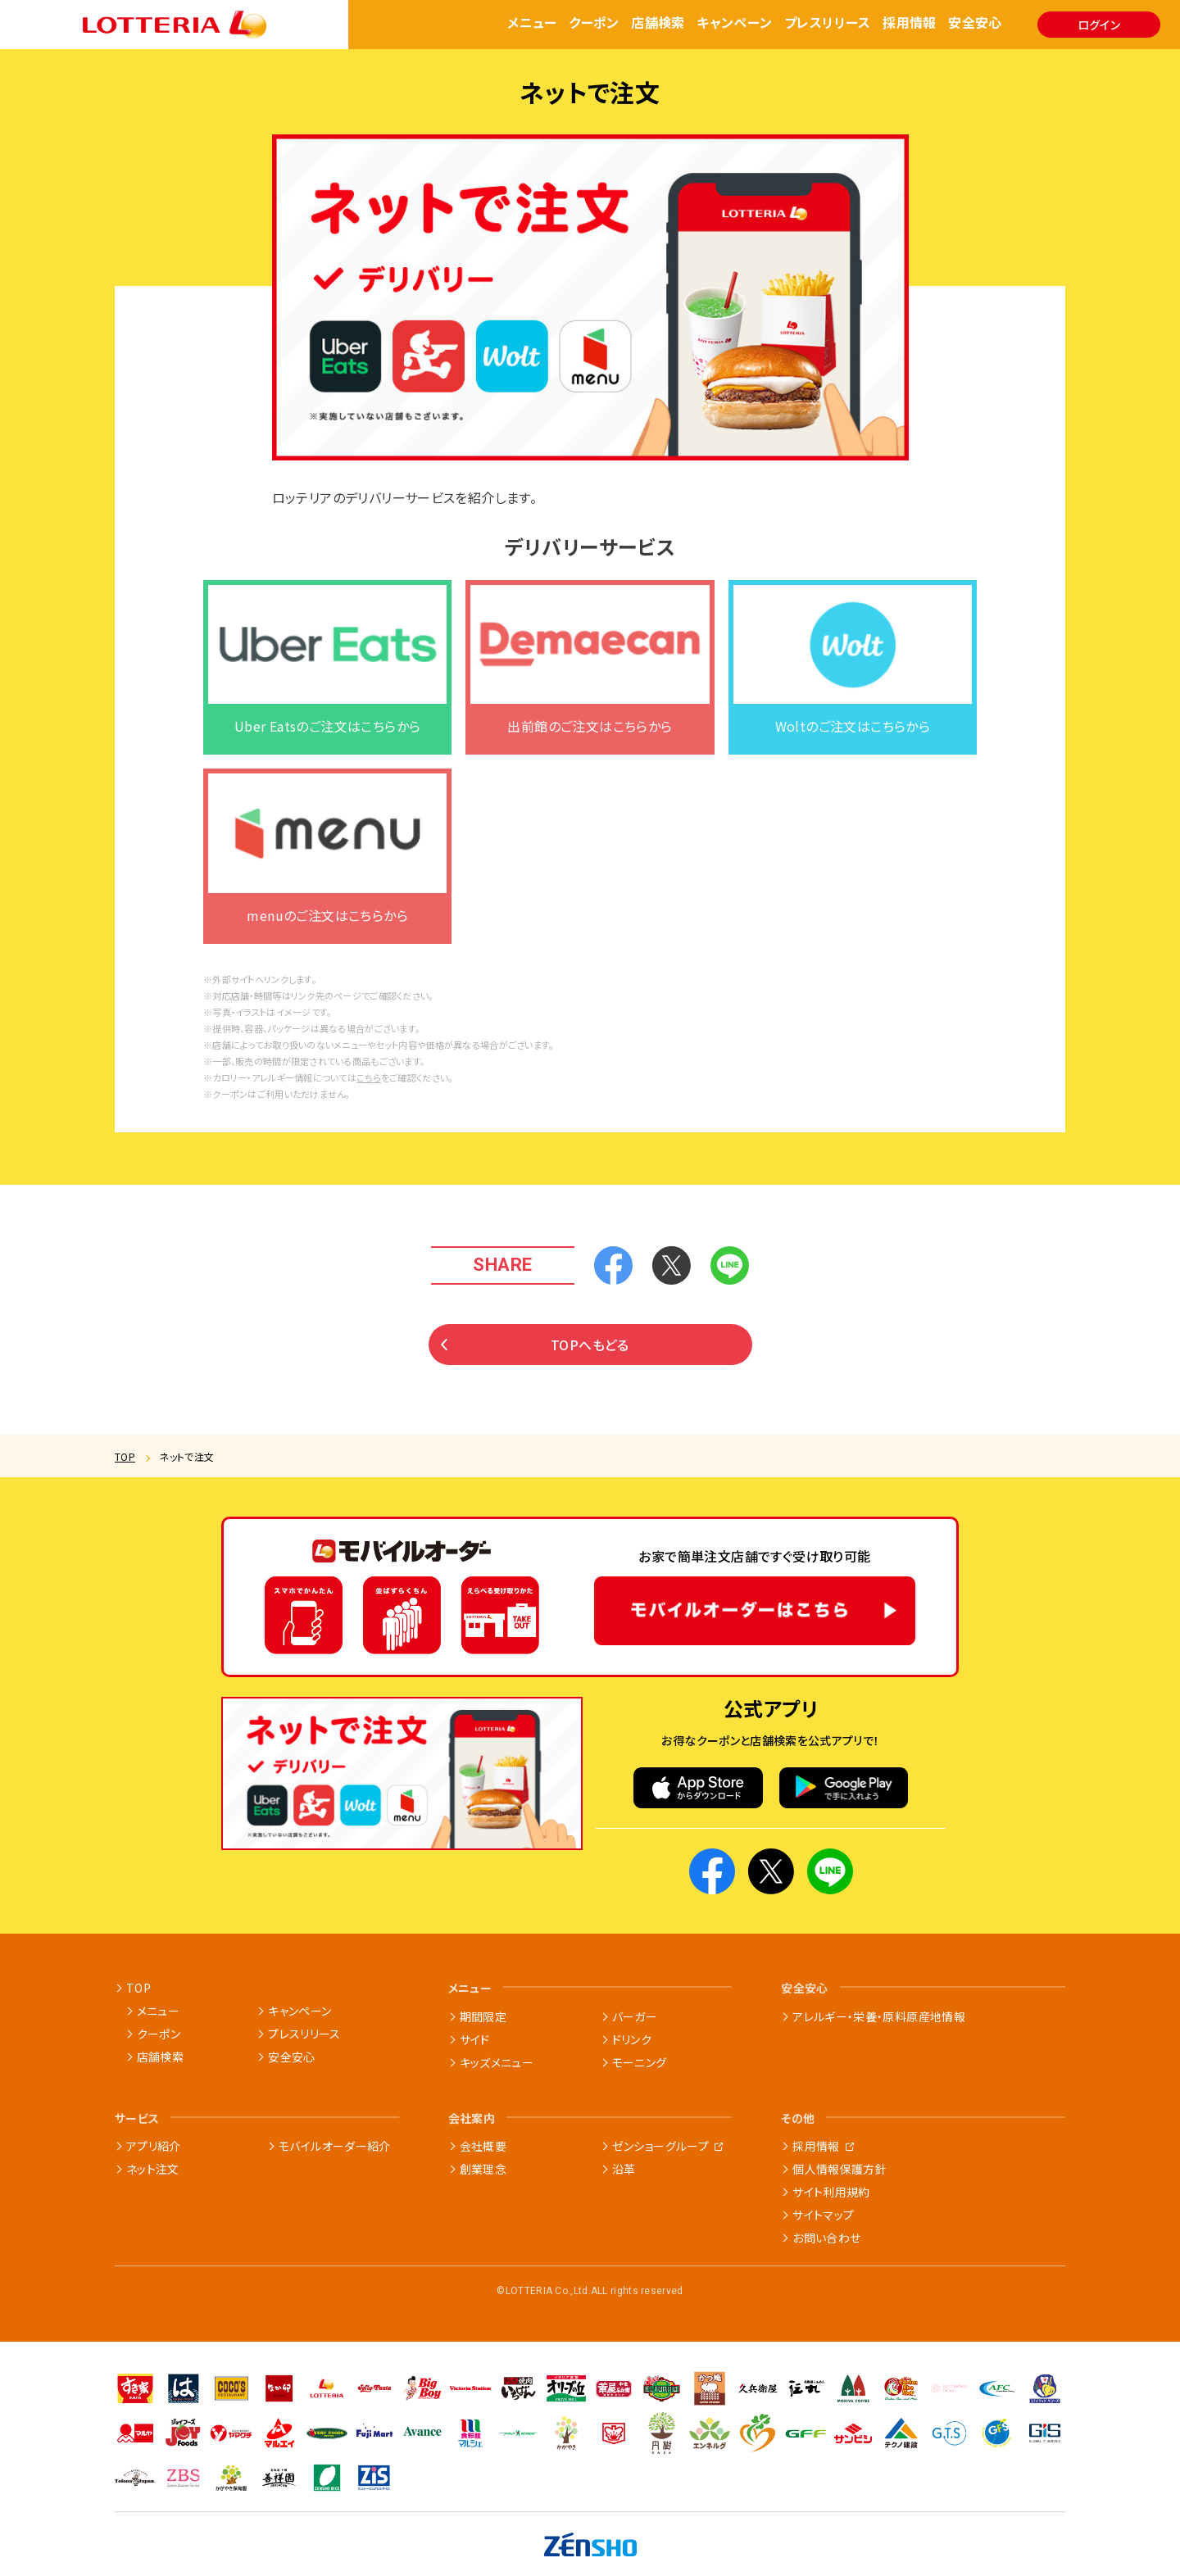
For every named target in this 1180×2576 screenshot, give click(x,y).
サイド (475, 2039)
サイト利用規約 (830, 2192)
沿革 (624, 2169)
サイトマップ (823, 2214)
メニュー (532, 24)
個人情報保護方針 (839, 2169)
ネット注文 (152, 2169)
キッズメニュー (496, 2062)
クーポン (594, 24)
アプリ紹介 (153, 2146)
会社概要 (483, 2146)
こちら (368, 1100)
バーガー (634, 2016)
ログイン (1099, 24)
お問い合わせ (826, 2237)
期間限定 (483, 2016)
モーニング (639, 2062)
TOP (125, 1456)
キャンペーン (734, 24)
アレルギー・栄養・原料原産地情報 (878, 2016)
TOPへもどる (535, 1366)
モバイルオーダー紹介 (335, 2146)
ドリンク (631, 2039)
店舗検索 (658, 24)
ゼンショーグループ (660, 2146)
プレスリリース (827, 24)
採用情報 (910, 24)
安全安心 (975, 24)
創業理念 (483, 2169)
